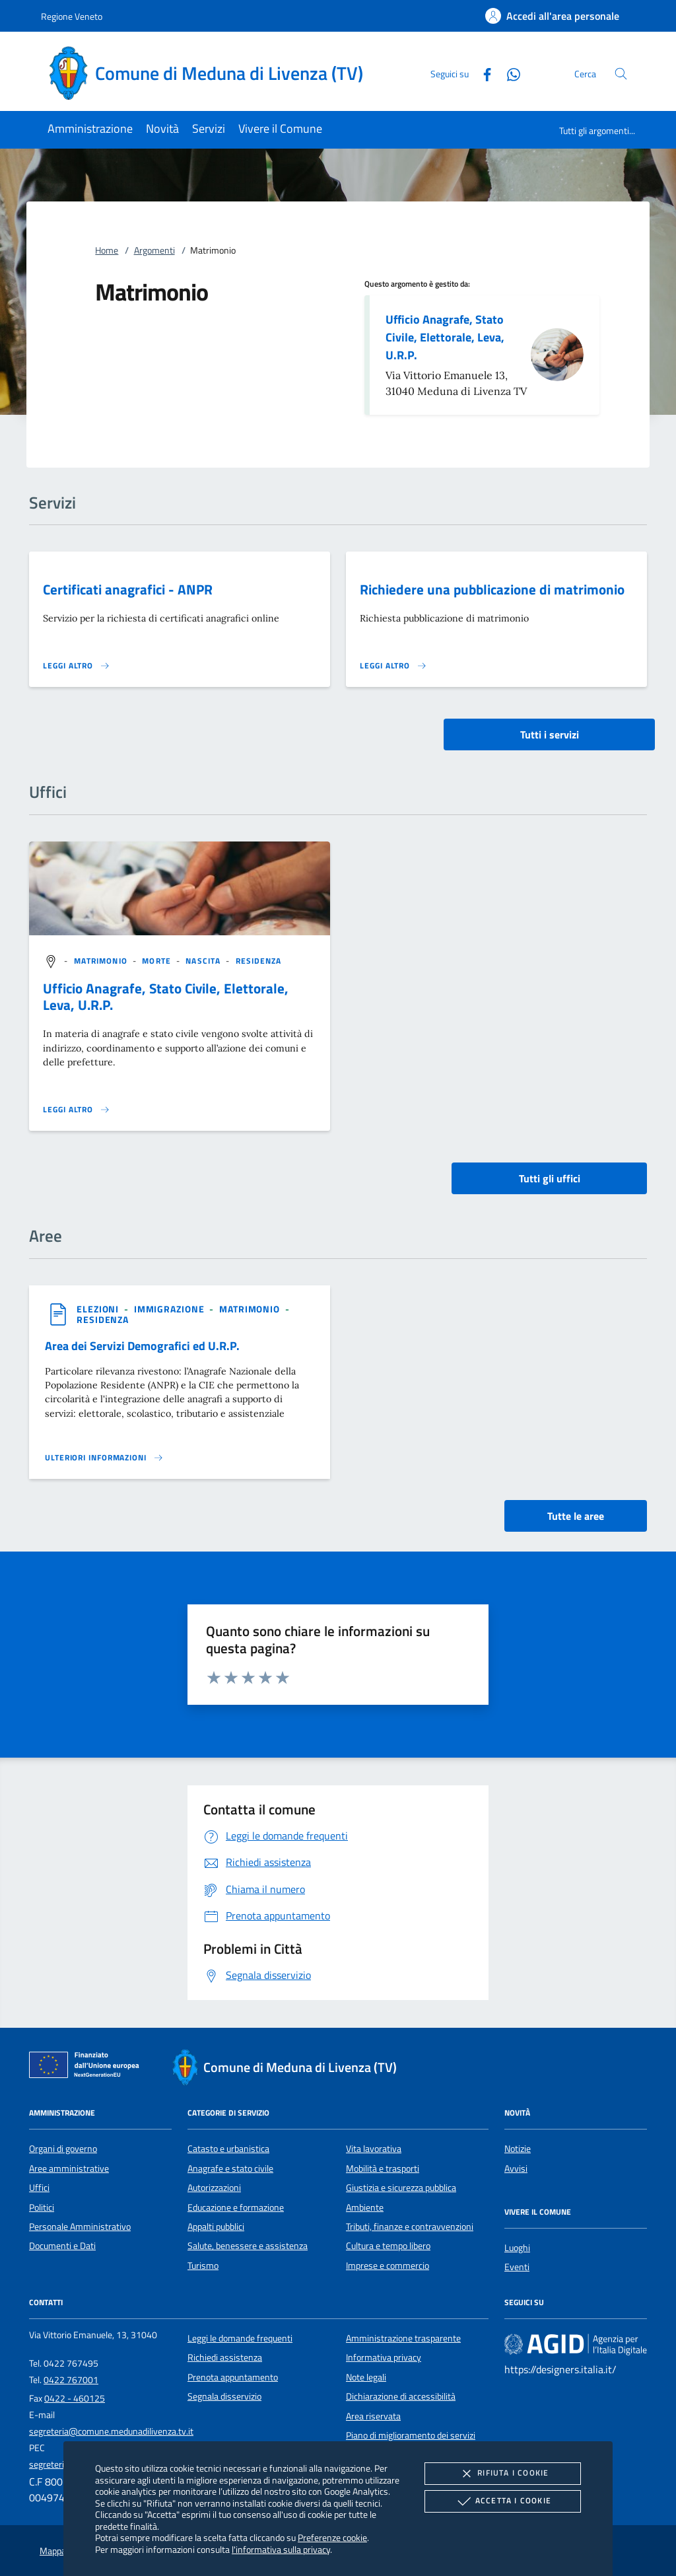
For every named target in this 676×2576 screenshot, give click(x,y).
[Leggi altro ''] (76, 1109)
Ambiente (365, 2207)
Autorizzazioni (214, 2187)
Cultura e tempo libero (388, 2245)
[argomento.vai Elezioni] (99, 1309)
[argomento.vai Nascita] (204, 960)
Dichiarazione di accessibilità (401, 2396)
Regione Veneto (71, 16)
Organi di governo (63, 2148)
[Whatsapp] (508, 73)
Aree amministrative (69, 2168)
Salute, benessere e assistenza (247, 2245)
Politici (41, 2207)
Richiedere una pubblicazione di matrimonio (492, 589)
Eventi (516, 2267)
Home (106, 250)
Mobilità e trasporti (382, 2168)
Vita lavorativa (373, 2148)
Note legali (366, 2377)
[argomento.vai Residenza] (259, 960)
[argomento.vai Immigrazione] (170, 1309)
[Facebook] (482, 73)
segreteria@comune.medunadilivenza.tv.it (111, 2431)
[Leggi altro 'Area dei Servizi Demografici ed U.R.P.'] (104, 1457)
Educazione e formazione (235, 2207)
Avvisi (515, 2168)
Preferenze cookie (332, 2537)
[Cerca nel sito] (621, 73)
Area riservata (373, 2416)
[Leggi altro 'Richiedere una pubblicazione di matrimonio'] (393, 666)
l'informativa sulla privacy (281, 2549)
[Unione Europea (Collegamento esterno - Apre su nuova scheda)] (88, 2067)
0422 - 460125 (74, 2398)
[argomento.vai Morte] (158, 960)
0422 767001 (71, 2380)
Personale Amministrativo (80, 2226)
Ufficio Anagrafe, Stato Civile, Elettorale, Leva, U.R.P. (445, 336)
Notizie (517, 2148)
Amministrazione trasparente (403, 2338)
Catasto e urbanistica (228, 2148)
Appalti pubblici (215, 2226)
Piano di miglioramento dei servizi (410, 2435)
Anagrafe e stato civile (230, 2168)
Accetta (502, 2501)
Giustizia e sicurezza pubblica (401, 2187)
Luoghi (517, 2247)
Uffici (39, 2187)
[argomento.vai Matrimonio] (102, 960)
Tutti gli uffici (549, 1178)
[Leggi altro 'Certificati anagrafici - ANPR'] (76, 666)
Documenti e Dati (62, 2245)
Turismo (203, 2265)
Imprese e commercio (387, 2265)
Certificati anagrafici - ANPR (128, 589)
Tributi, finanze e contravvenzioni (409, 2226)
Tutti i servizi (549, 734)
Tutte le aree (575, 1516)
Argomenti (154, 250)
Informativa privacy (383, 2357)
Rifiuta (502, 2473)
